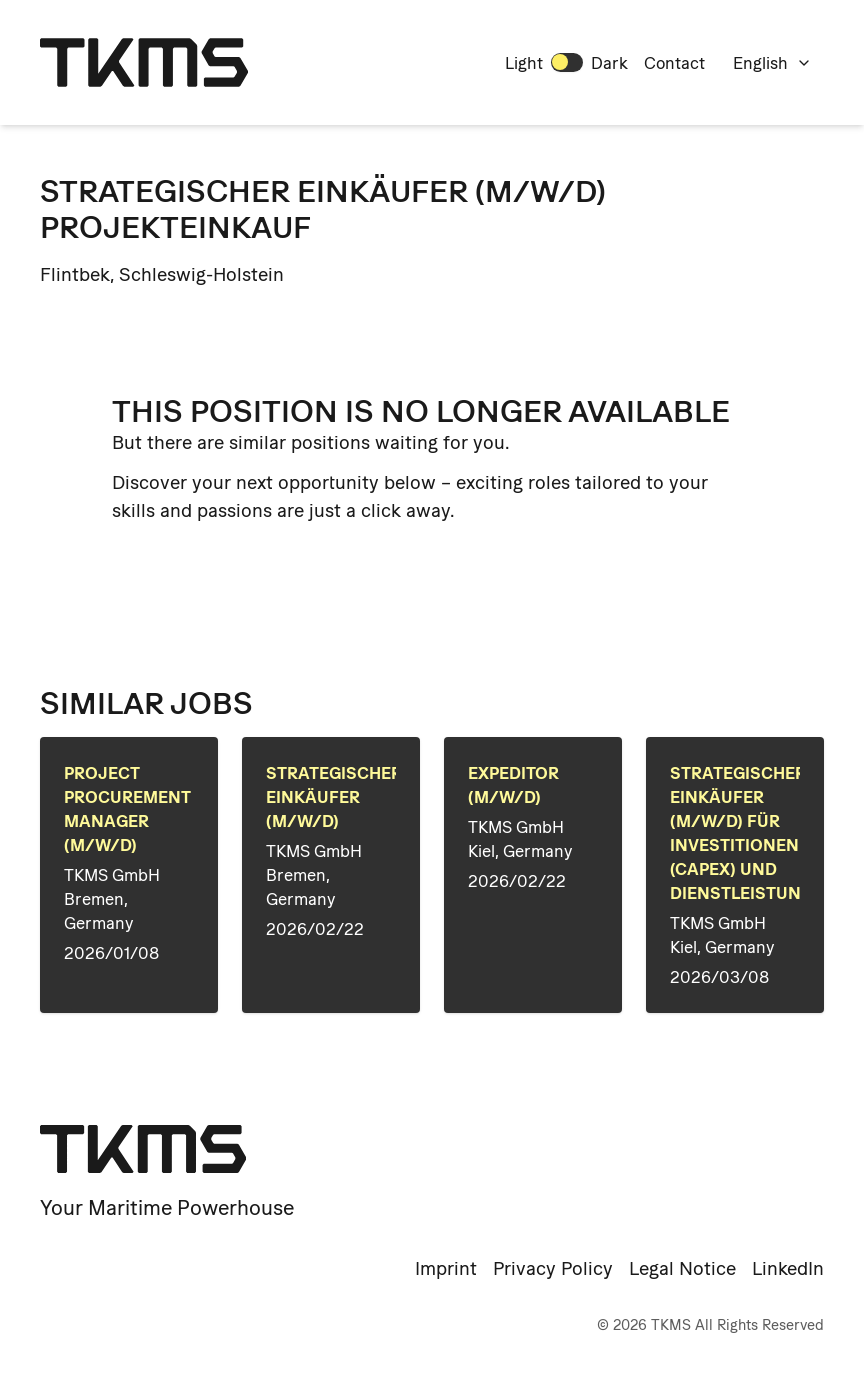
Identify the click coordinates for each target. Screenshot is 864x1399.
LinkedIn (788, 1268)
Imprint (446, 1268)
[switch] (567, 62)
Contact (674, 63)
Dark (609, 63)
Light (524, 63)
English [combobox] (772, 63)
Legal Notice (682, 1268)
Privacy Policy (553, 1268)
